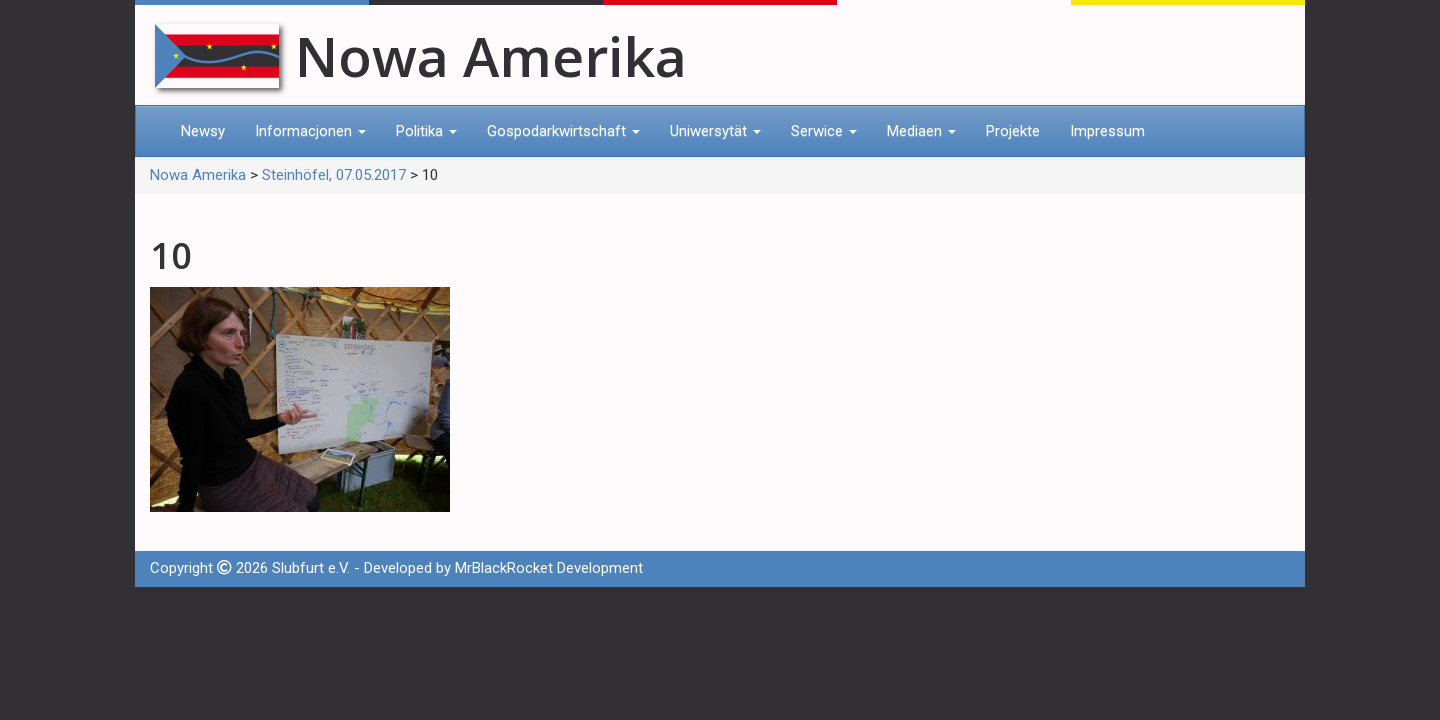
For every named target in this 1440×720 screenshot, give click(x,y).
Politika (426, 131)
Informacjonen (310, 131)
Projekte (1013, 131)
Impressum (1107, 131)
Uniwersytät (715, 131)
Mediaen (921, 131)
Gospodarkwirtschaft (563, 131)
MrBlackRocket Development (549, 568)
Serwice (824, 131)
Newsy (203, 131)
